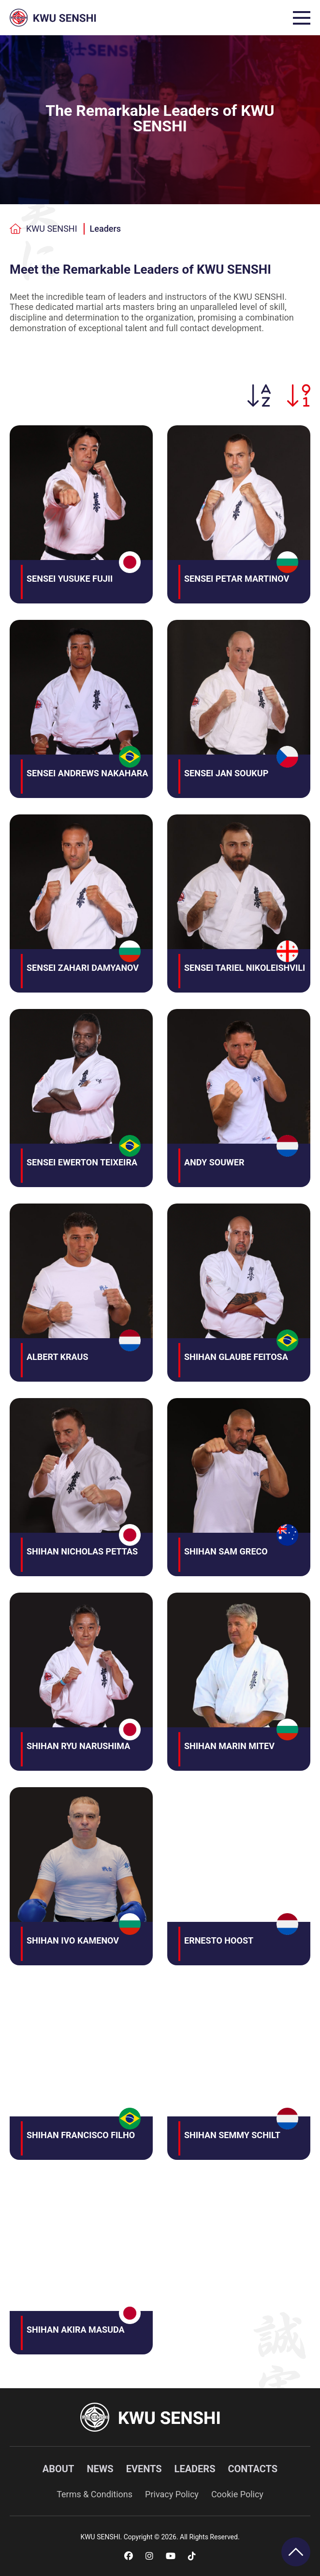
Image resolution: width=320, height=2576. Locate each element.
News (100, 2469)
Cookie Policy (237, 2494)
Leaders (105, 229)
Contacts (252, 2469)
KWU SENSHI (43, 229)
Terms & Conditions (94, 2494)
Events (144, 2469)
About (58, 2469)
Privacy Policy (172, 2494)
